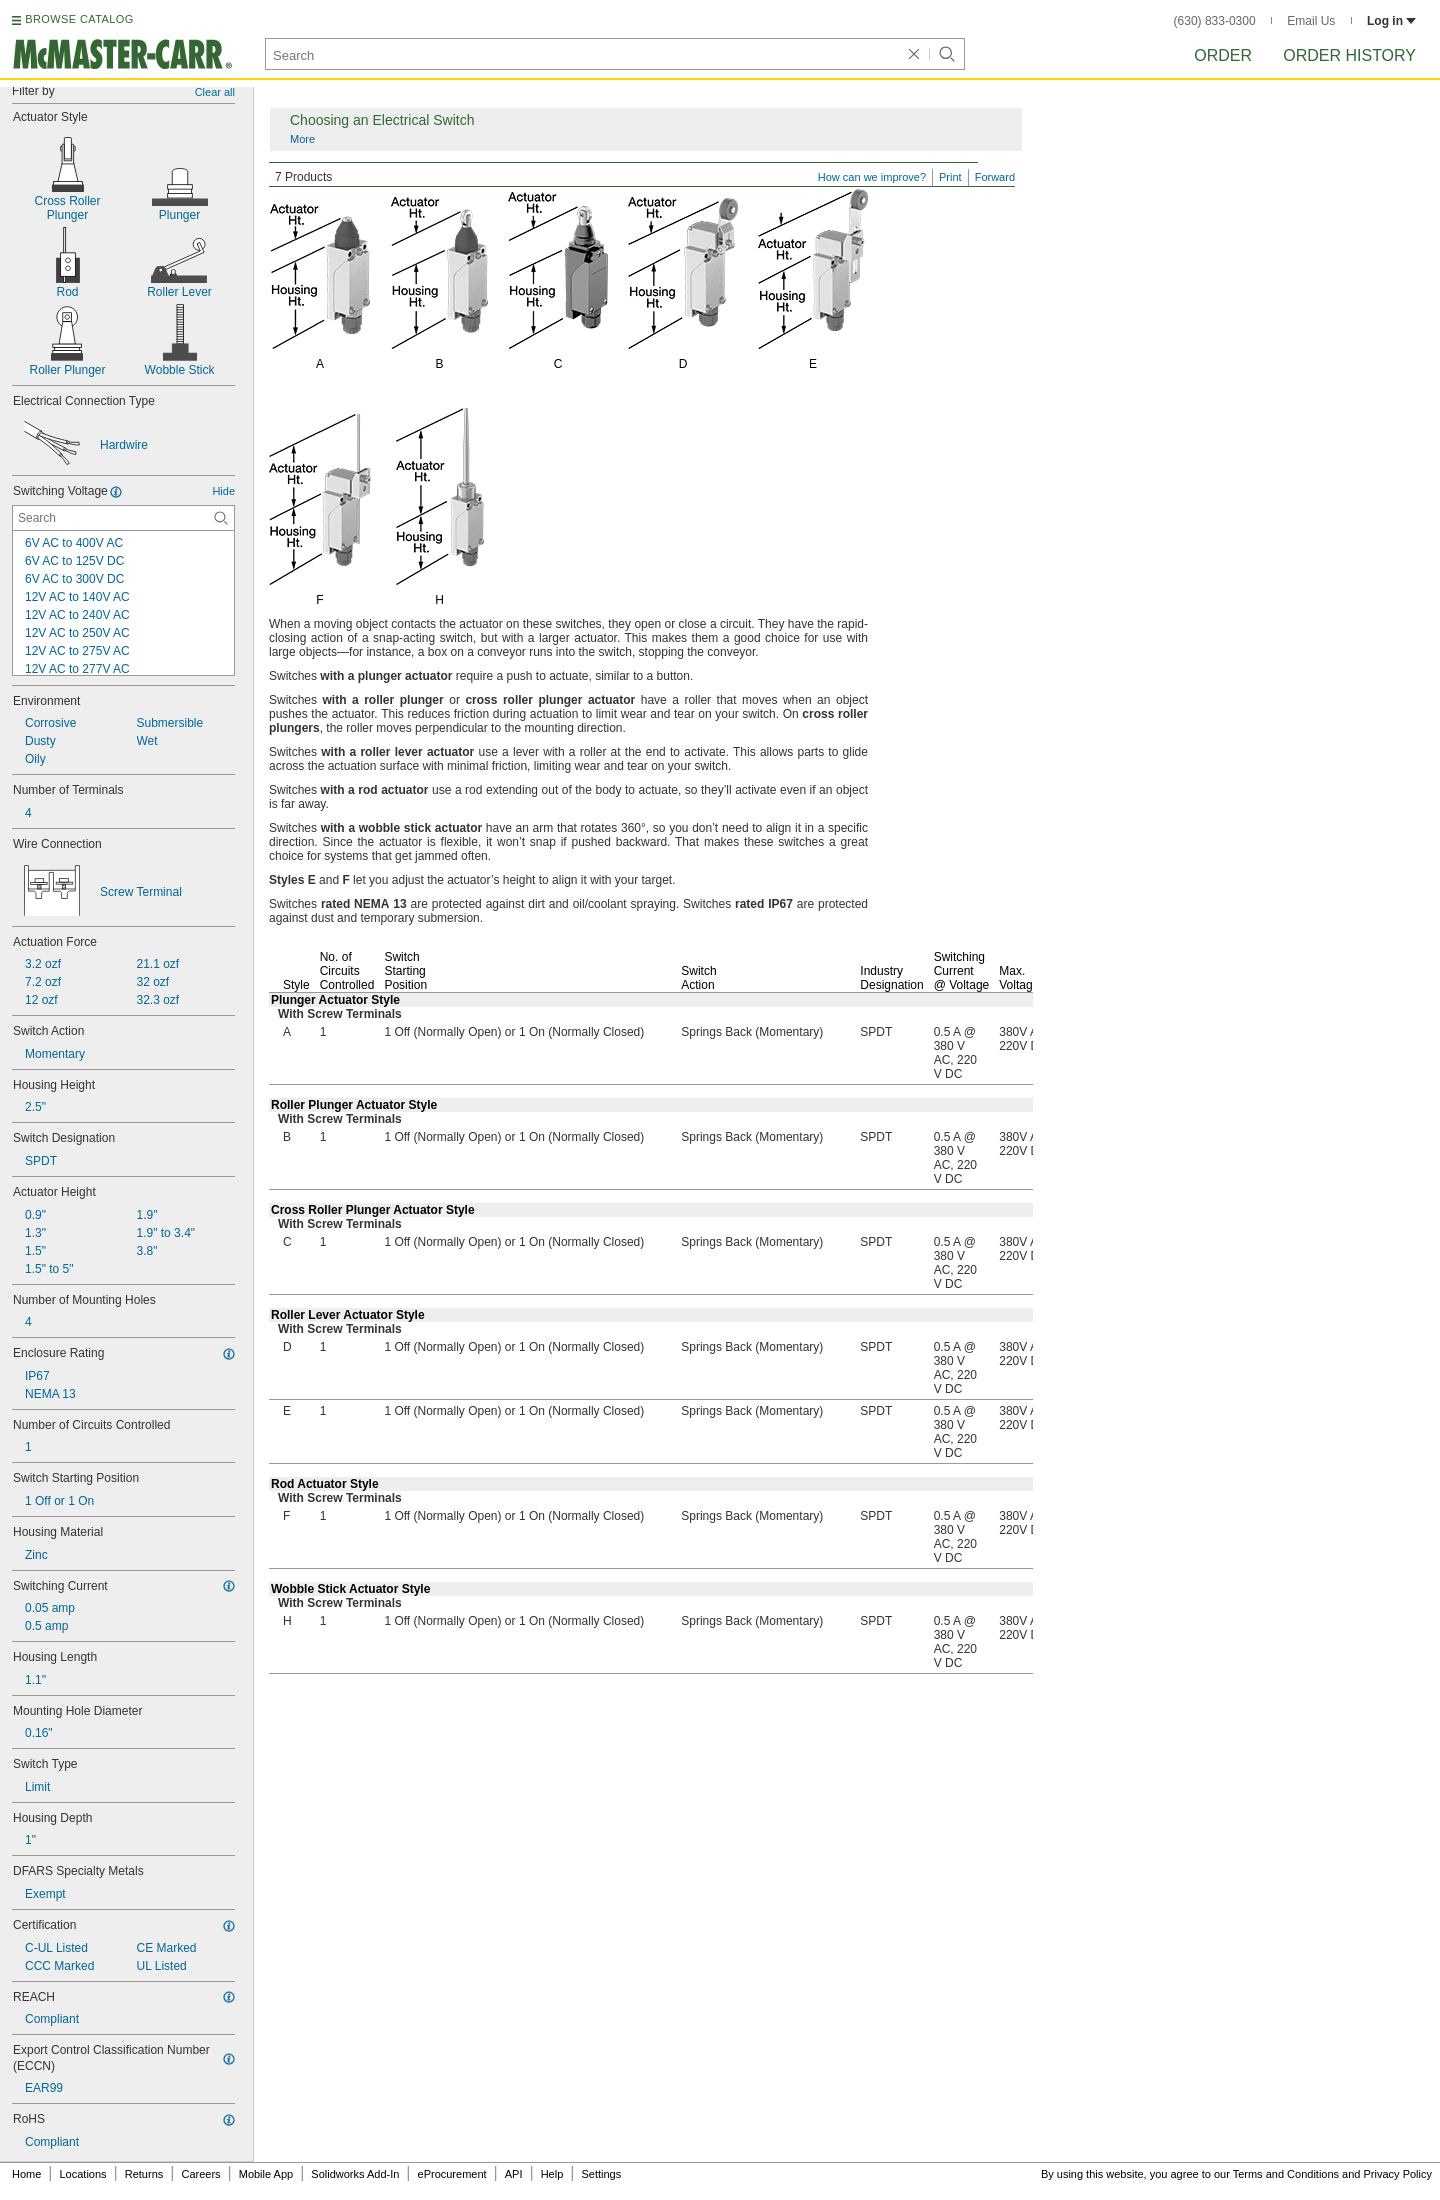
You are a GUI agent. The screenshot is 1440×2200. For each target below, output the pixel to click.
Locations (83, 2174)
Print (950, 177)
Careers (200, 2174)
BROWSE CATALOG (79, 19)
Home (26, 2174)
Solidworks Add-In (355, 2174)
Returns (144, 2174)
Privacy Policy (1398, 2174)
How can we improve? (872, 177)
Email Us (1311, 21)
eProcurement (452, 2174)
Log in (1391, 21)
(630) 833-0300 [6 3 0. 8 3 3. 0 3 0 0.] (1215, 21)
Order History (1349, 55)
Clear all (215, 92)
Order (1223, 55)
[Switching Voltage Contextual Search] (123, 518)
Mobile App (266, 2174)
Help (552, 2174)
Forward (995, 177)
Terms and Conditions (1286, 2174)
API (514, 2174)
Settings (601, 2174)
